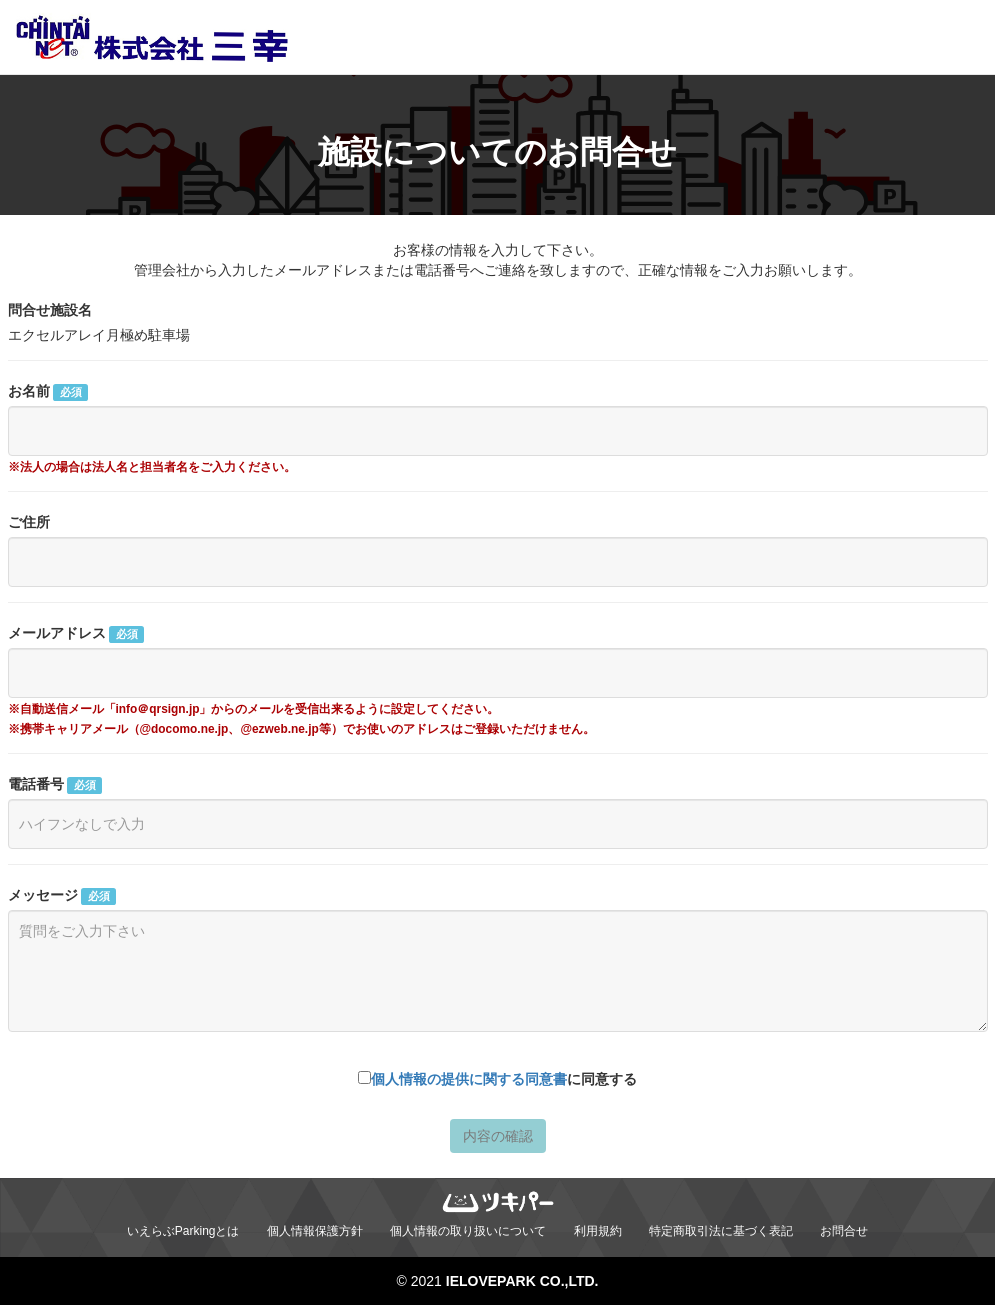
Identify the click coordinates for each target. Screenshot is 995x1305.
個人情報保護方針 (315, 1231)
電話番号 (55, 785)
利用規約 (598, 1231)
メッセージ (62, 896)
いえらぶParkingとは (183, 1231)
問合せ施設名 (50, 310)
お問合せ (844, 1231)
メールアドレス (76, 634)
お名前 (48, 392)
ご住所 (29, 522)
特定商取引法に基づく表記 (721, 1231)
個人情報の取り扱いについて (468, 1231)
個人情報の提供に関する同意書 (469, 1079)
